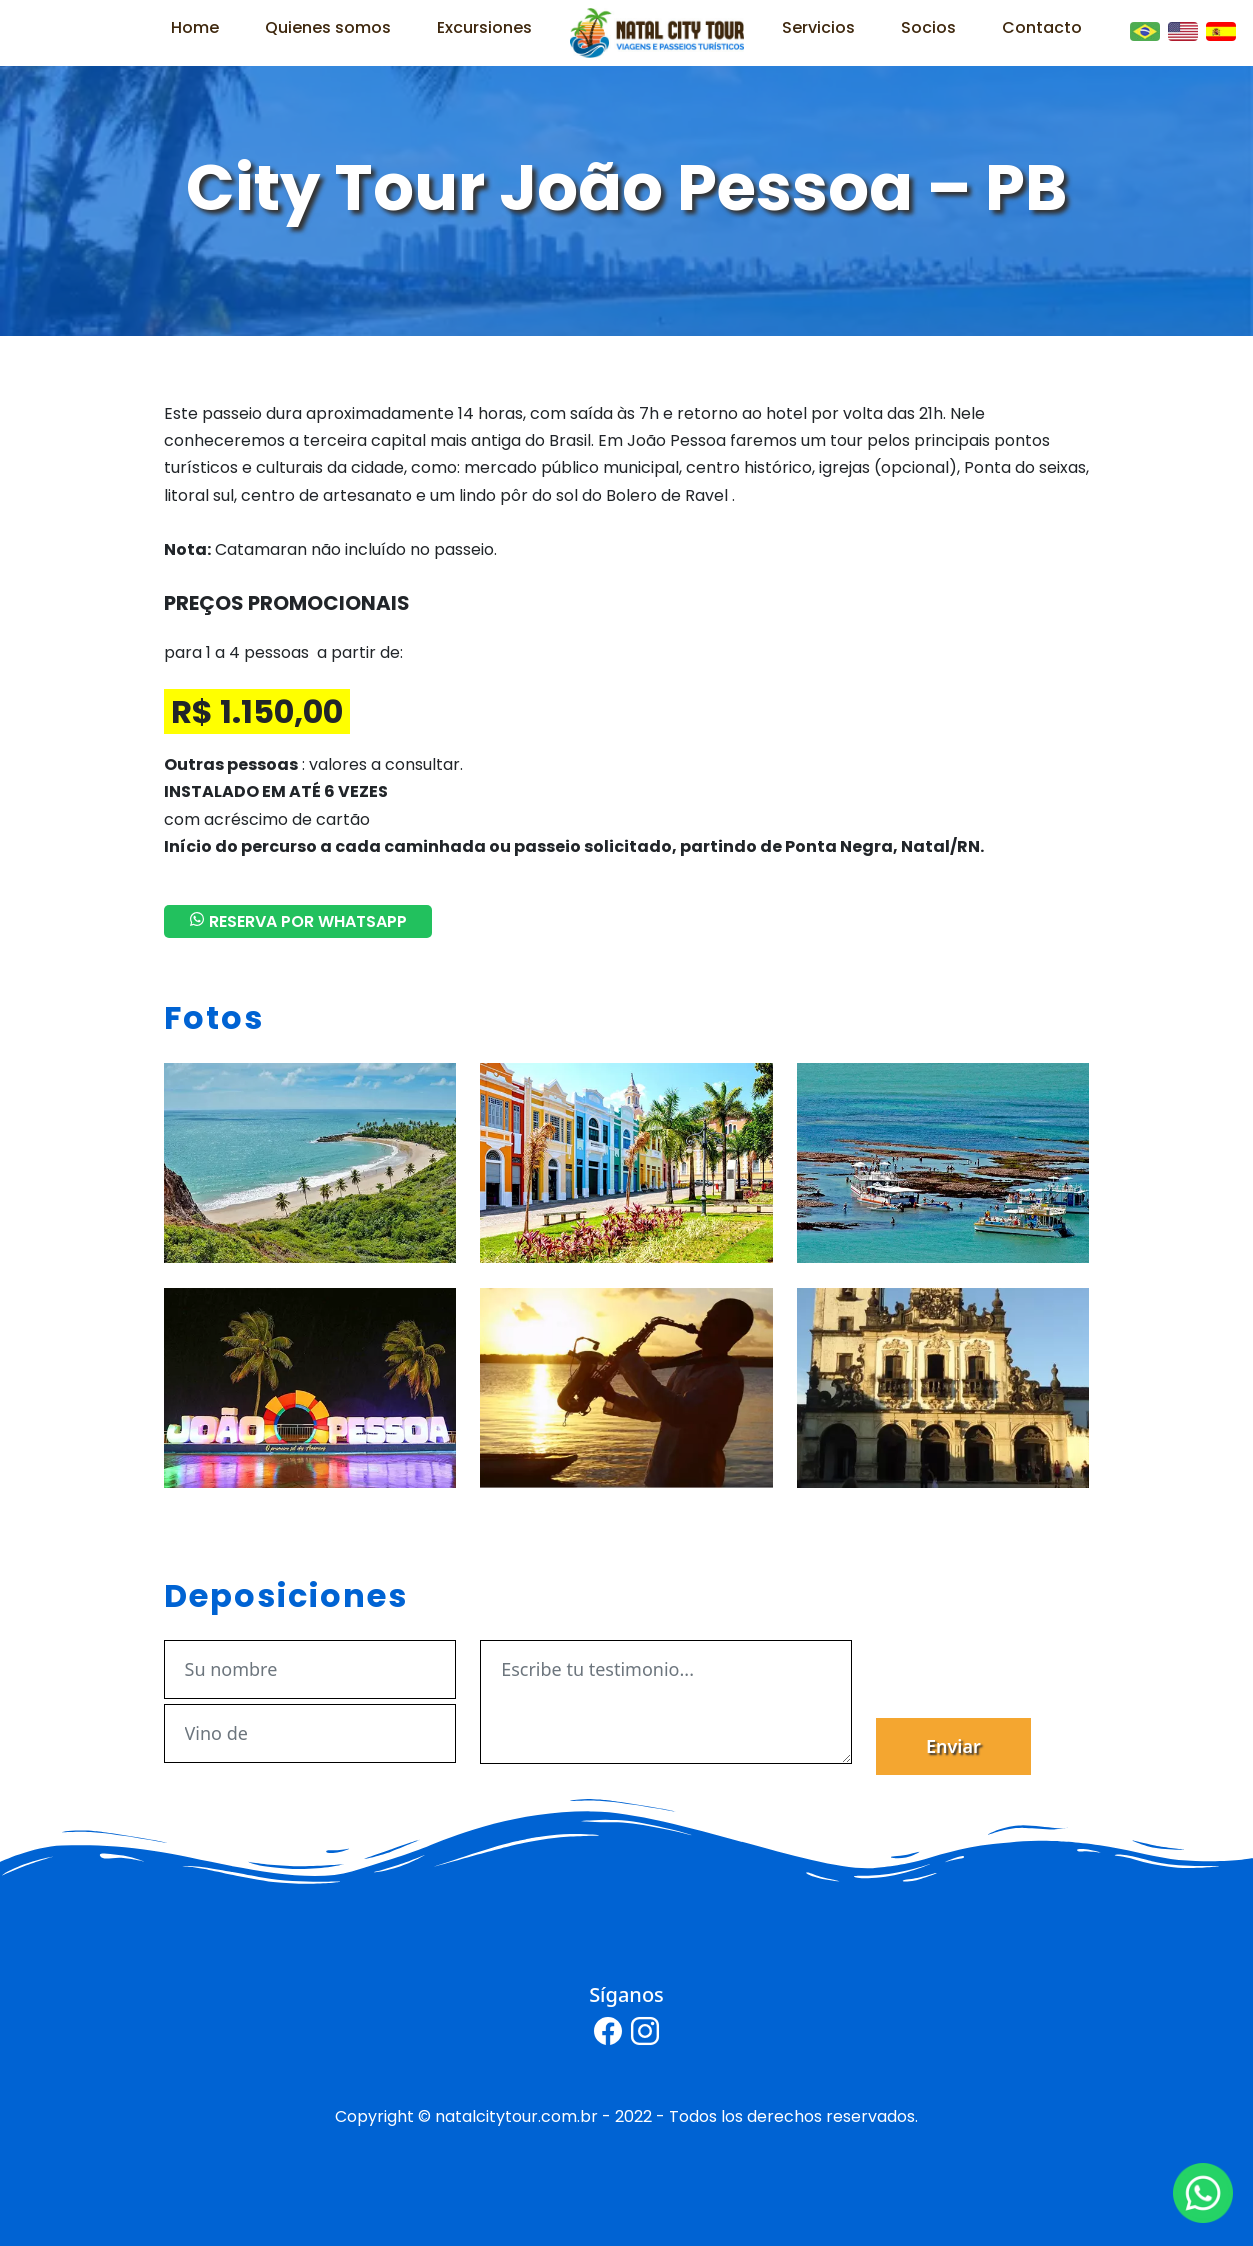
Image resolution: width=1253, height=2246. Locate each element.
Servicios (818, 27)
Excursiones (484, 27)
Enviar (953, 1746)
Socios (928, 27)
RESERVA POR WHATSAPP (298, 921)
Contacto (1042, 27)
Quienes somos (328, 27)
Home (195, 27)
